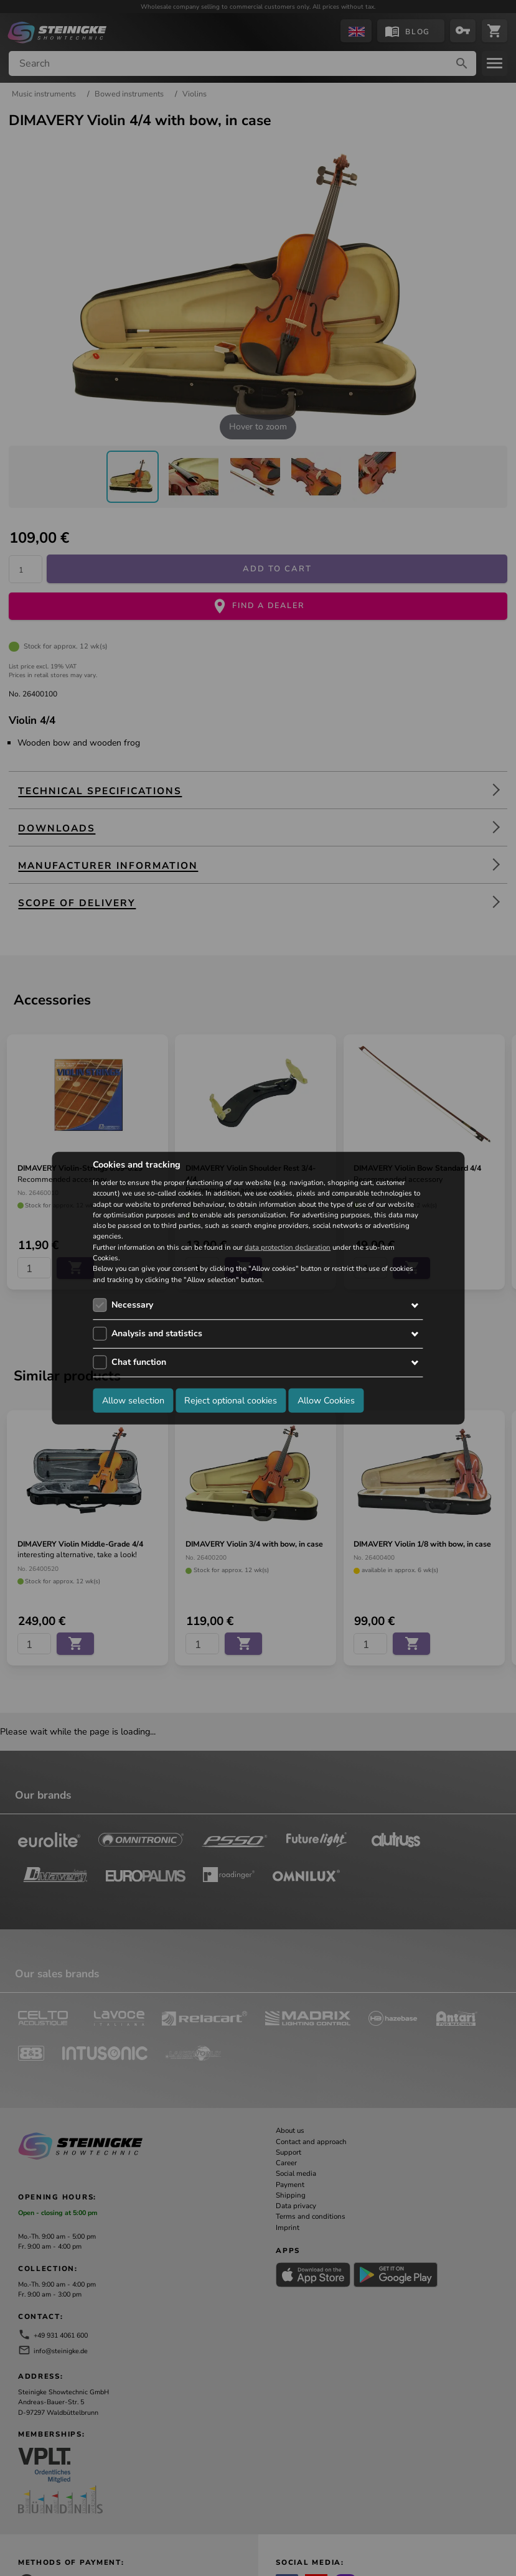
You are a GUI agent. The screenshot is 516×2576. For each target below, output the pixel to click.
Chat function (138, 1362)
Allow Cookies (326, 1400)
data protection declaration (288, 1247)
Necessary (132, 1305)
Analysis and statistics (156, 1333)
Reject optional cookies (230, 1400)
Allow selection (133, 1400)
